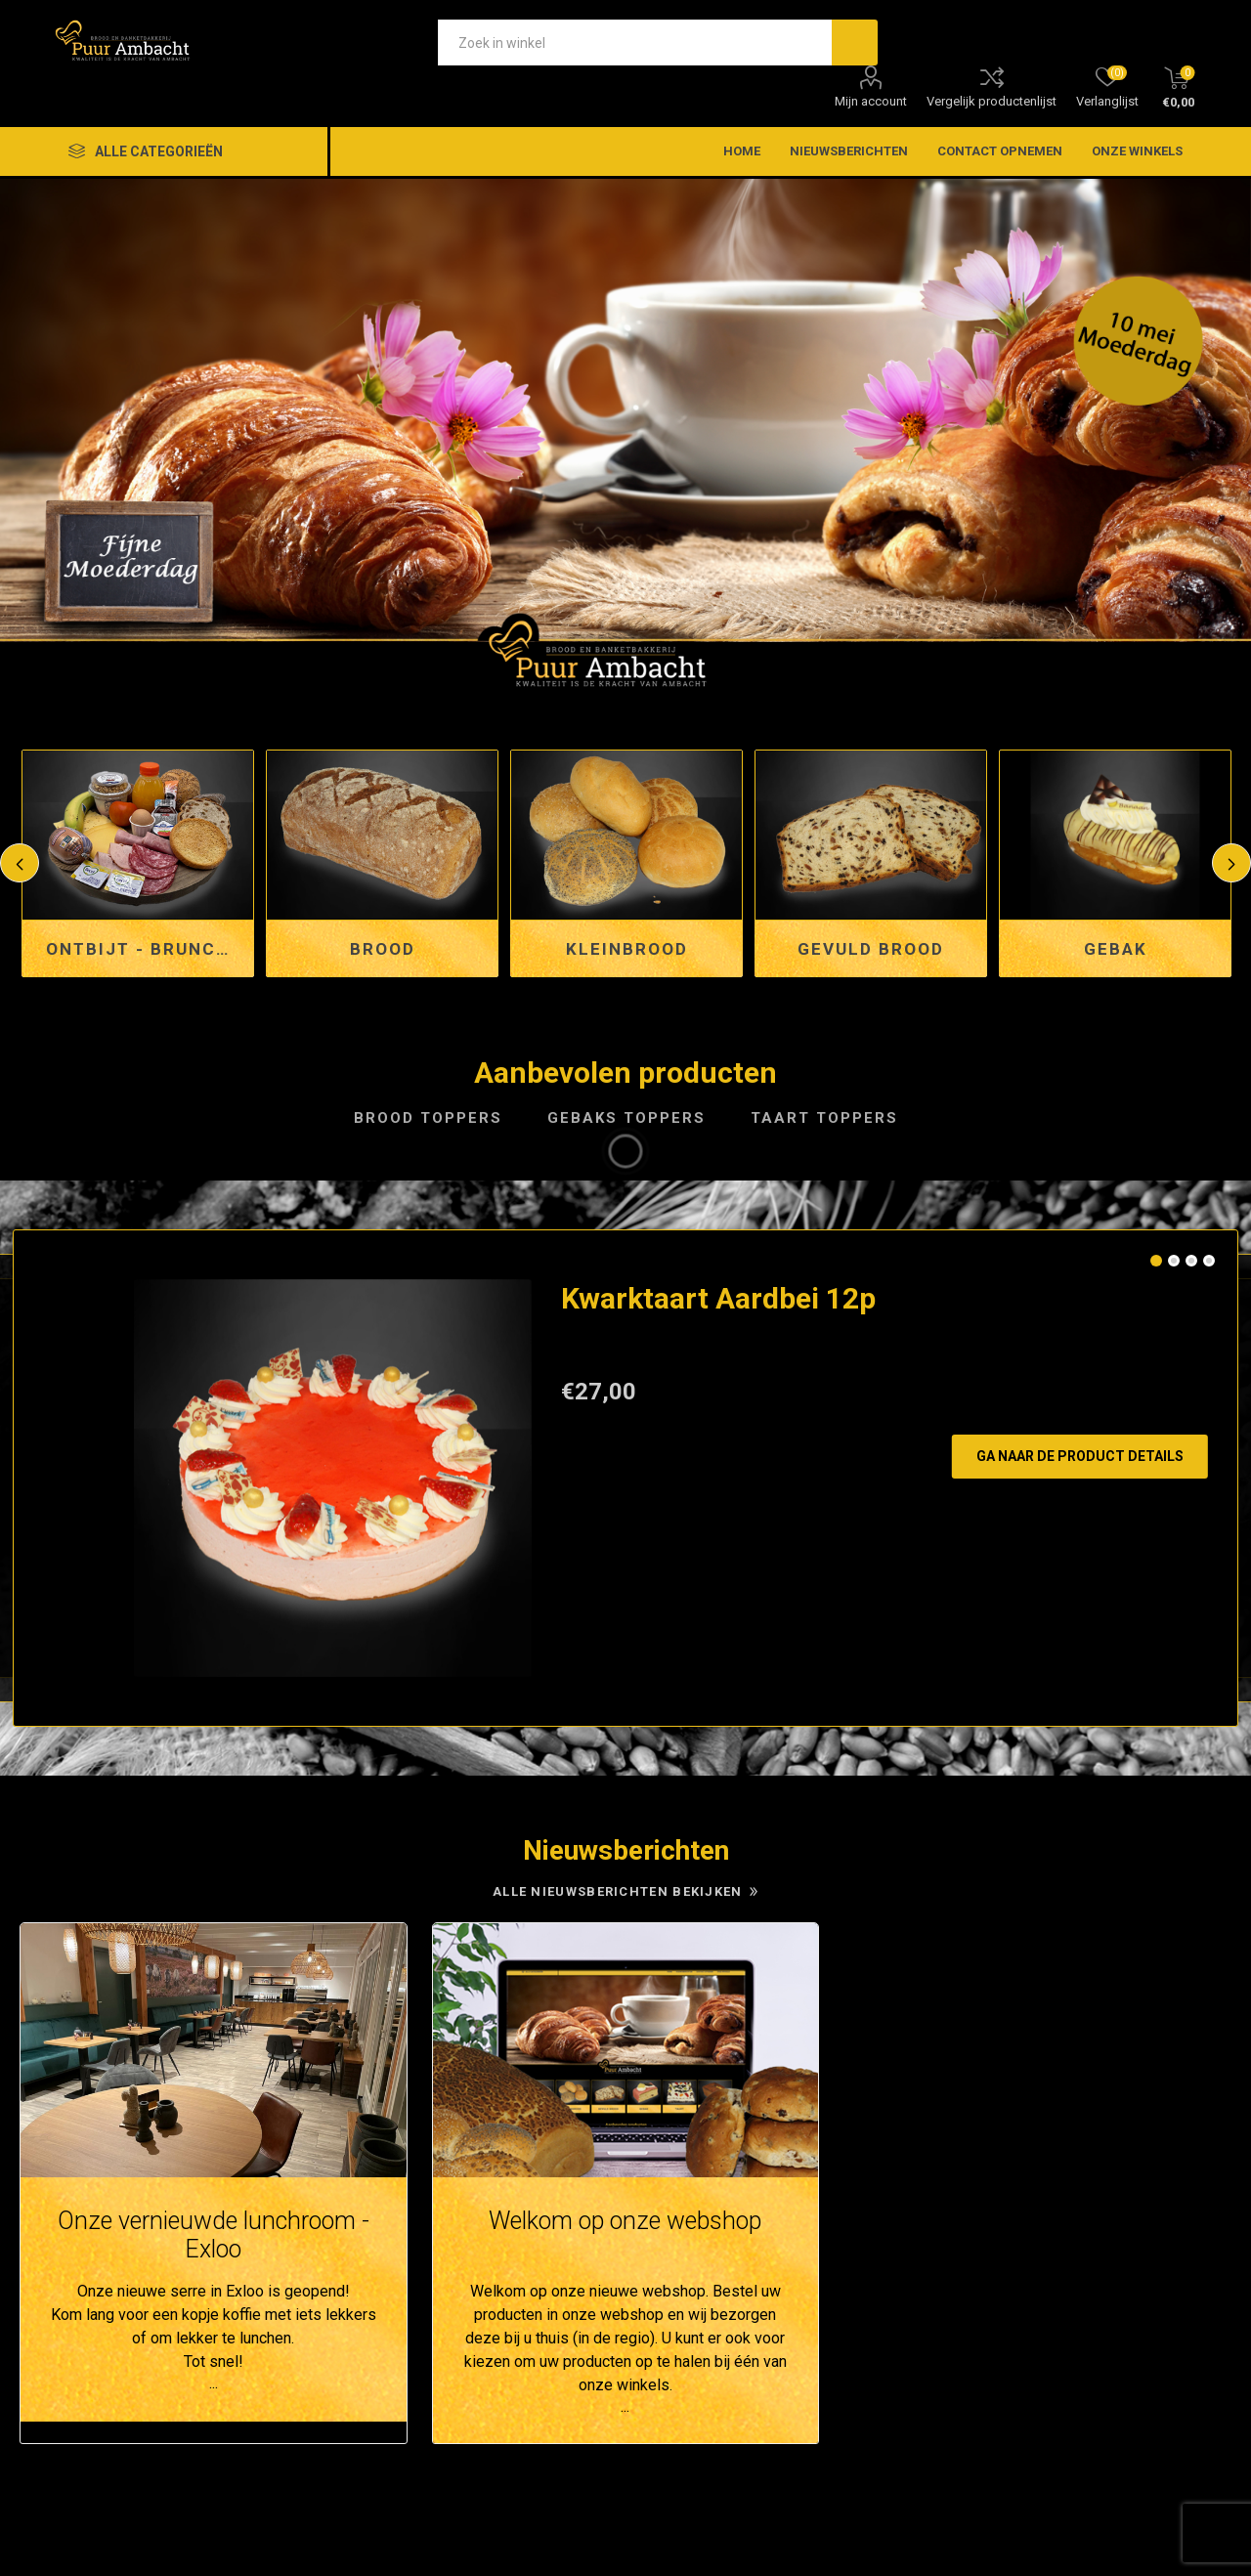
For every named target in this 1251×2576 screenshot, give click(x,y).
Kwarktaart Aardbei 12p (718, 1298)
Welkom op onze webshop (625, 2221)
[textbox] (635, 42)
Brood (382, 949)
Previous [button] (19, 862)
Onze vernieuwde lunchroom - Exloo (213, 2235)
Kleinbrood (627, 949)
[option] (625, 435)
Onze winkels (1137, 151)
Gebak (1115, 949)
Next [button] (1231, 862)
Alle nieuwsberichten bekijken (618, 1891)
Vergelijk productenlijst (992, 101)
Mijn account (871, 101)
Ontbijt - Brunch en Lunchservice (145, 949)
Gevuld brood (871, 949)
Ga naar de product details (1080, 1456)
